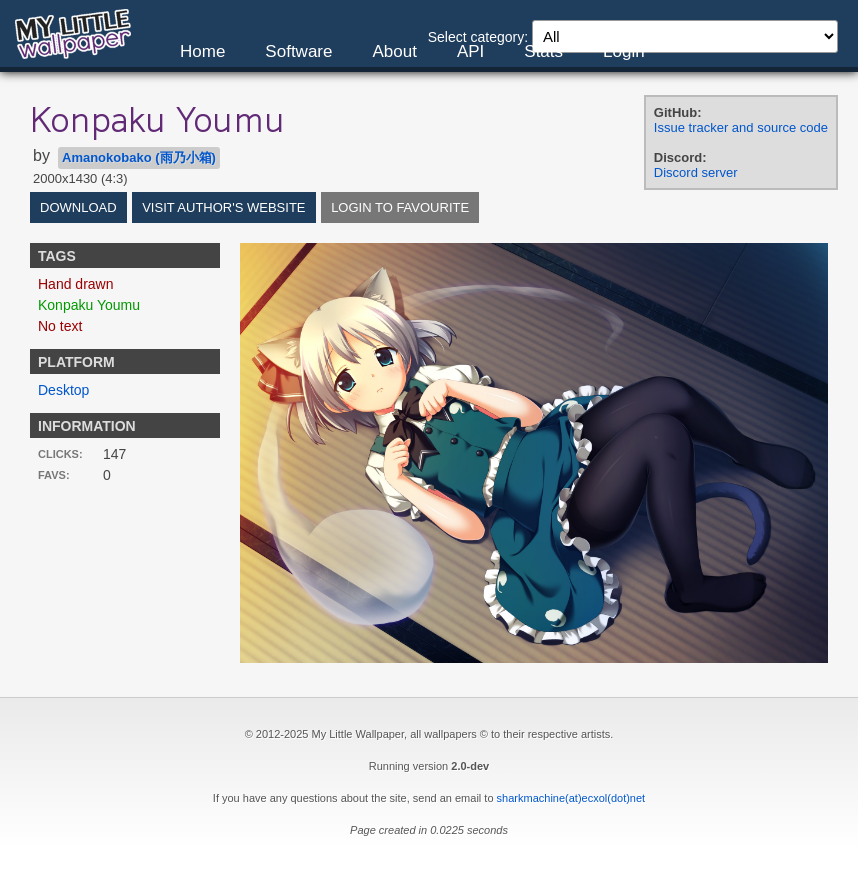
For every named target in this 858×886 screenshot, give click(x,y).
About (394, 51)
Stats (543, 51)
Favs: (54, 475)
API (470, 51)
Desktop (63, 390)
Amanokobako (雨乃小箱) (139, 157)
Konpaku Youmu (89, 305)
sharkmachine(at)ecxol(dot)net (571, 798)
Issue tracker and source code (741, 127)
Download (78, 207)
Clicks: (60, 454)
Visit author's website (223, 207)
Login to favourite (400, 207)
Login (624, 51)
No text (60, 326)
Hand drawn (76, 284)
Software (298, 51)
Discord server (696, 172)
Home (202, 51)
